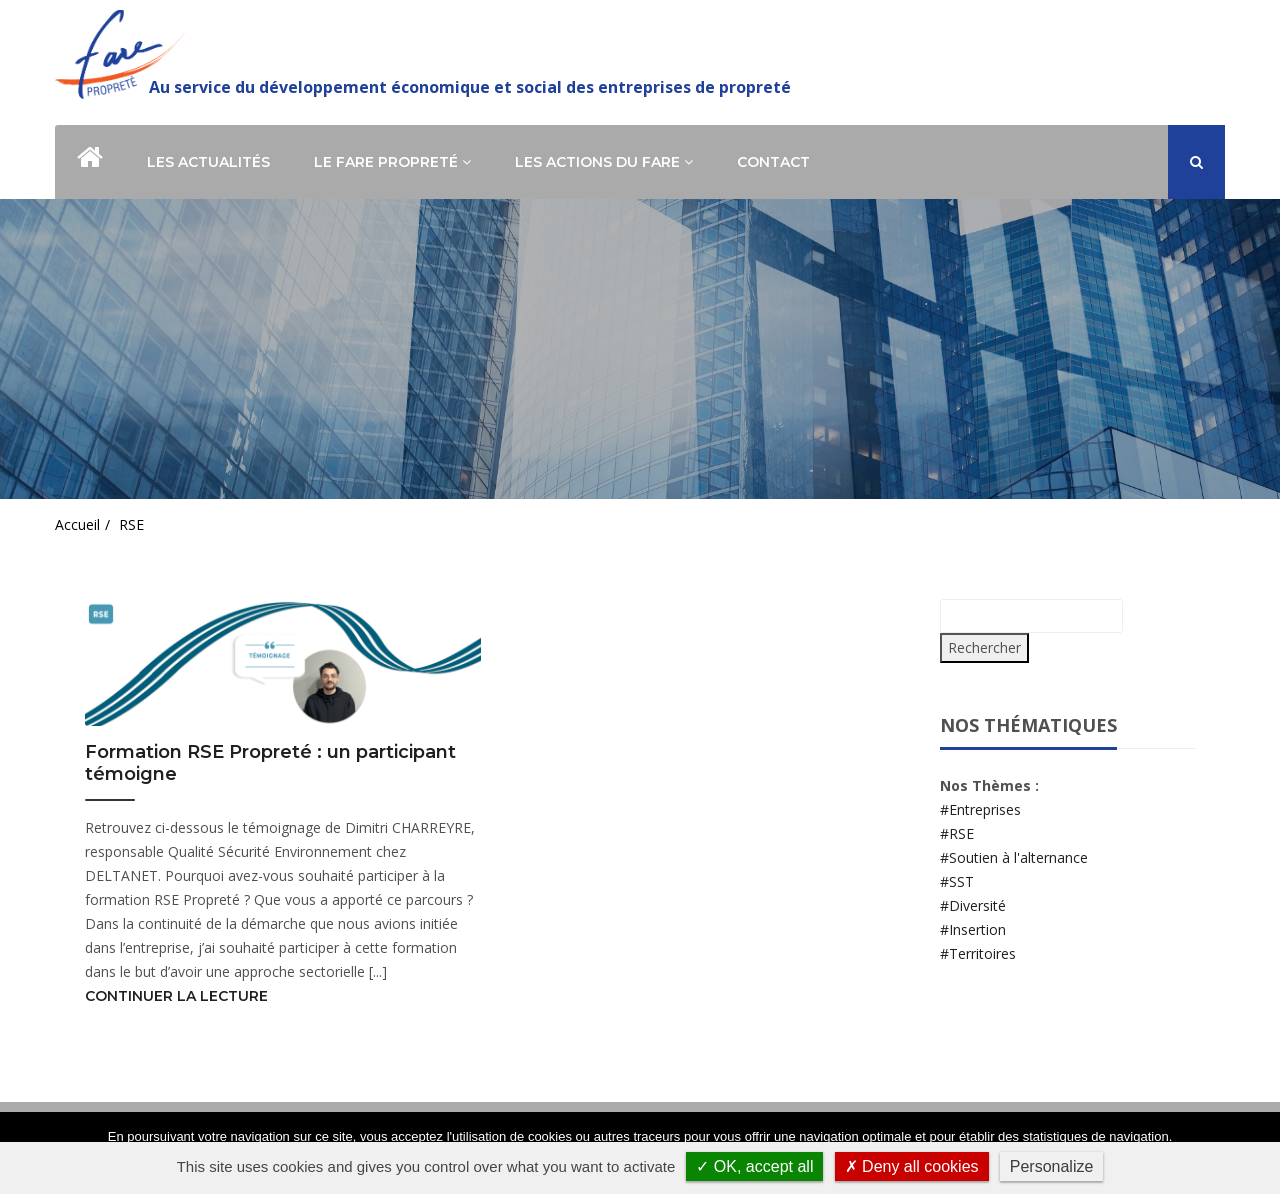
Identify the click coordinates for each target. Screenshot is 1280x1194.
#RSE (957, 833)
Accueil (77, 524)
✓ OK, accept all (754, 1166)
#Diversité (973, 905)
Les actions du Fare (604, 162)
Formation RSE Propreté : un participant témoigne (270, 763)
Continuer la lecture (176, 996)
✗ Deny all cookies (912, 1166)
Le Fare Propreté (392, 162)
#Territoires (978, 953)
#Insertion (973, 929)
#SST (957, 881)
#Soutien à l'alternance (1014, 857)
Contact (773, 162)
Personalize (1052, 1166)
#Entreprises (980, 809)
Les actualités (208, 162)
